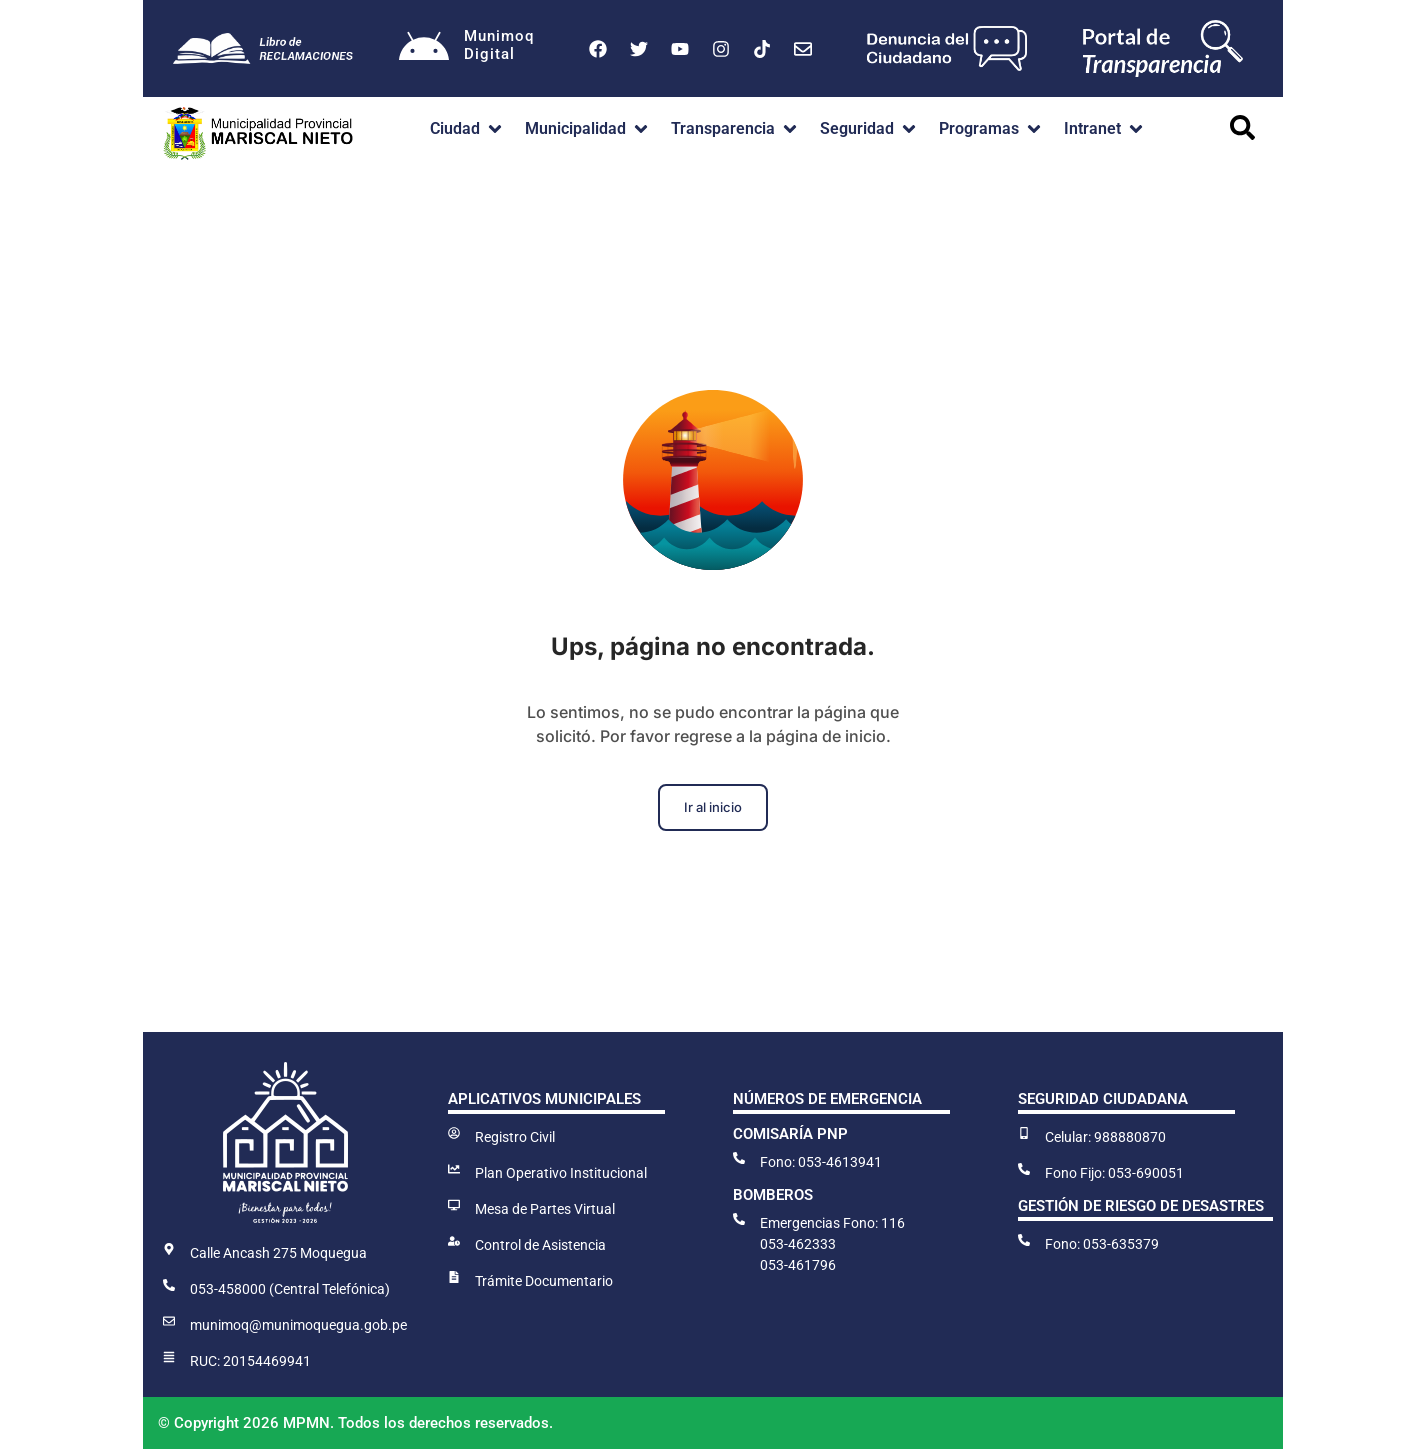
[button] (467, 129)
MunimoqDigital (499, 45)
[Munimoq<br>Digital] (424, 49)
